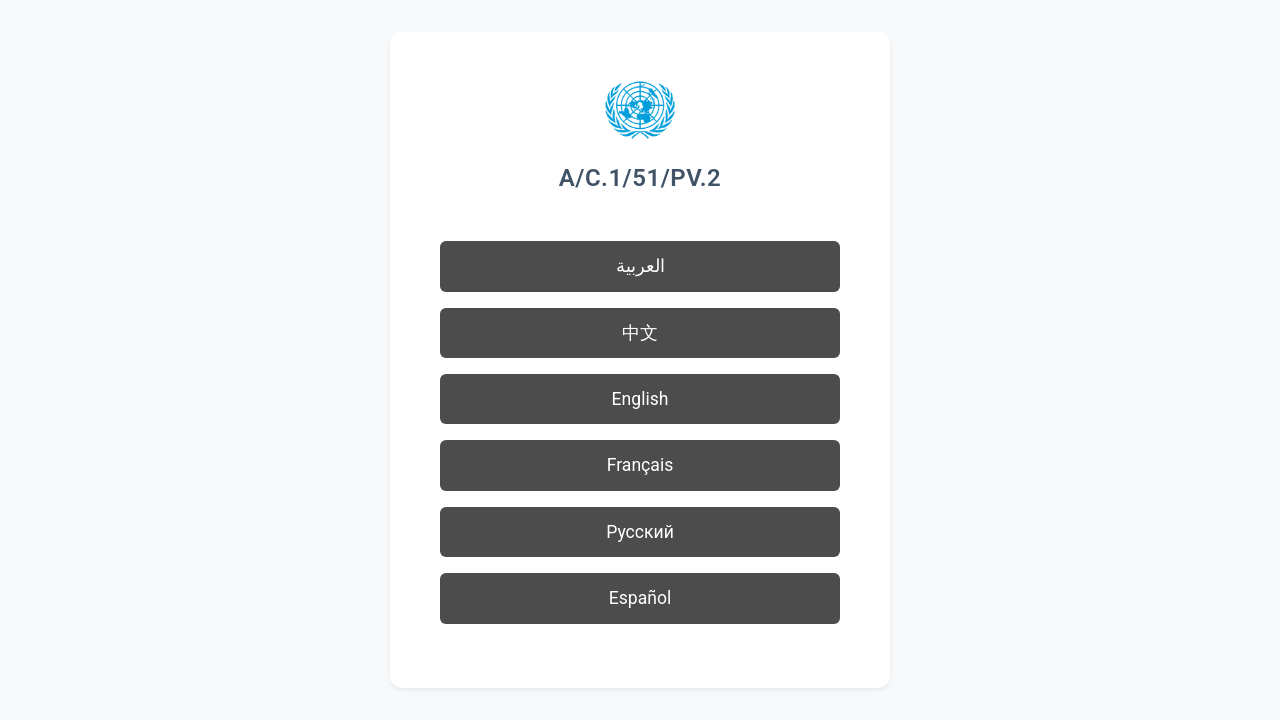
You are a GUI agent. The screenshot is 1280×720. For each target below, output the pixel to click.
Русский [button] (640, 532)
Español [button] (640, 598)
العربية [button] (640, 266)
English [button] (640, 399)
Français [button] (640, 465)
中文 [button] (640, 333)
